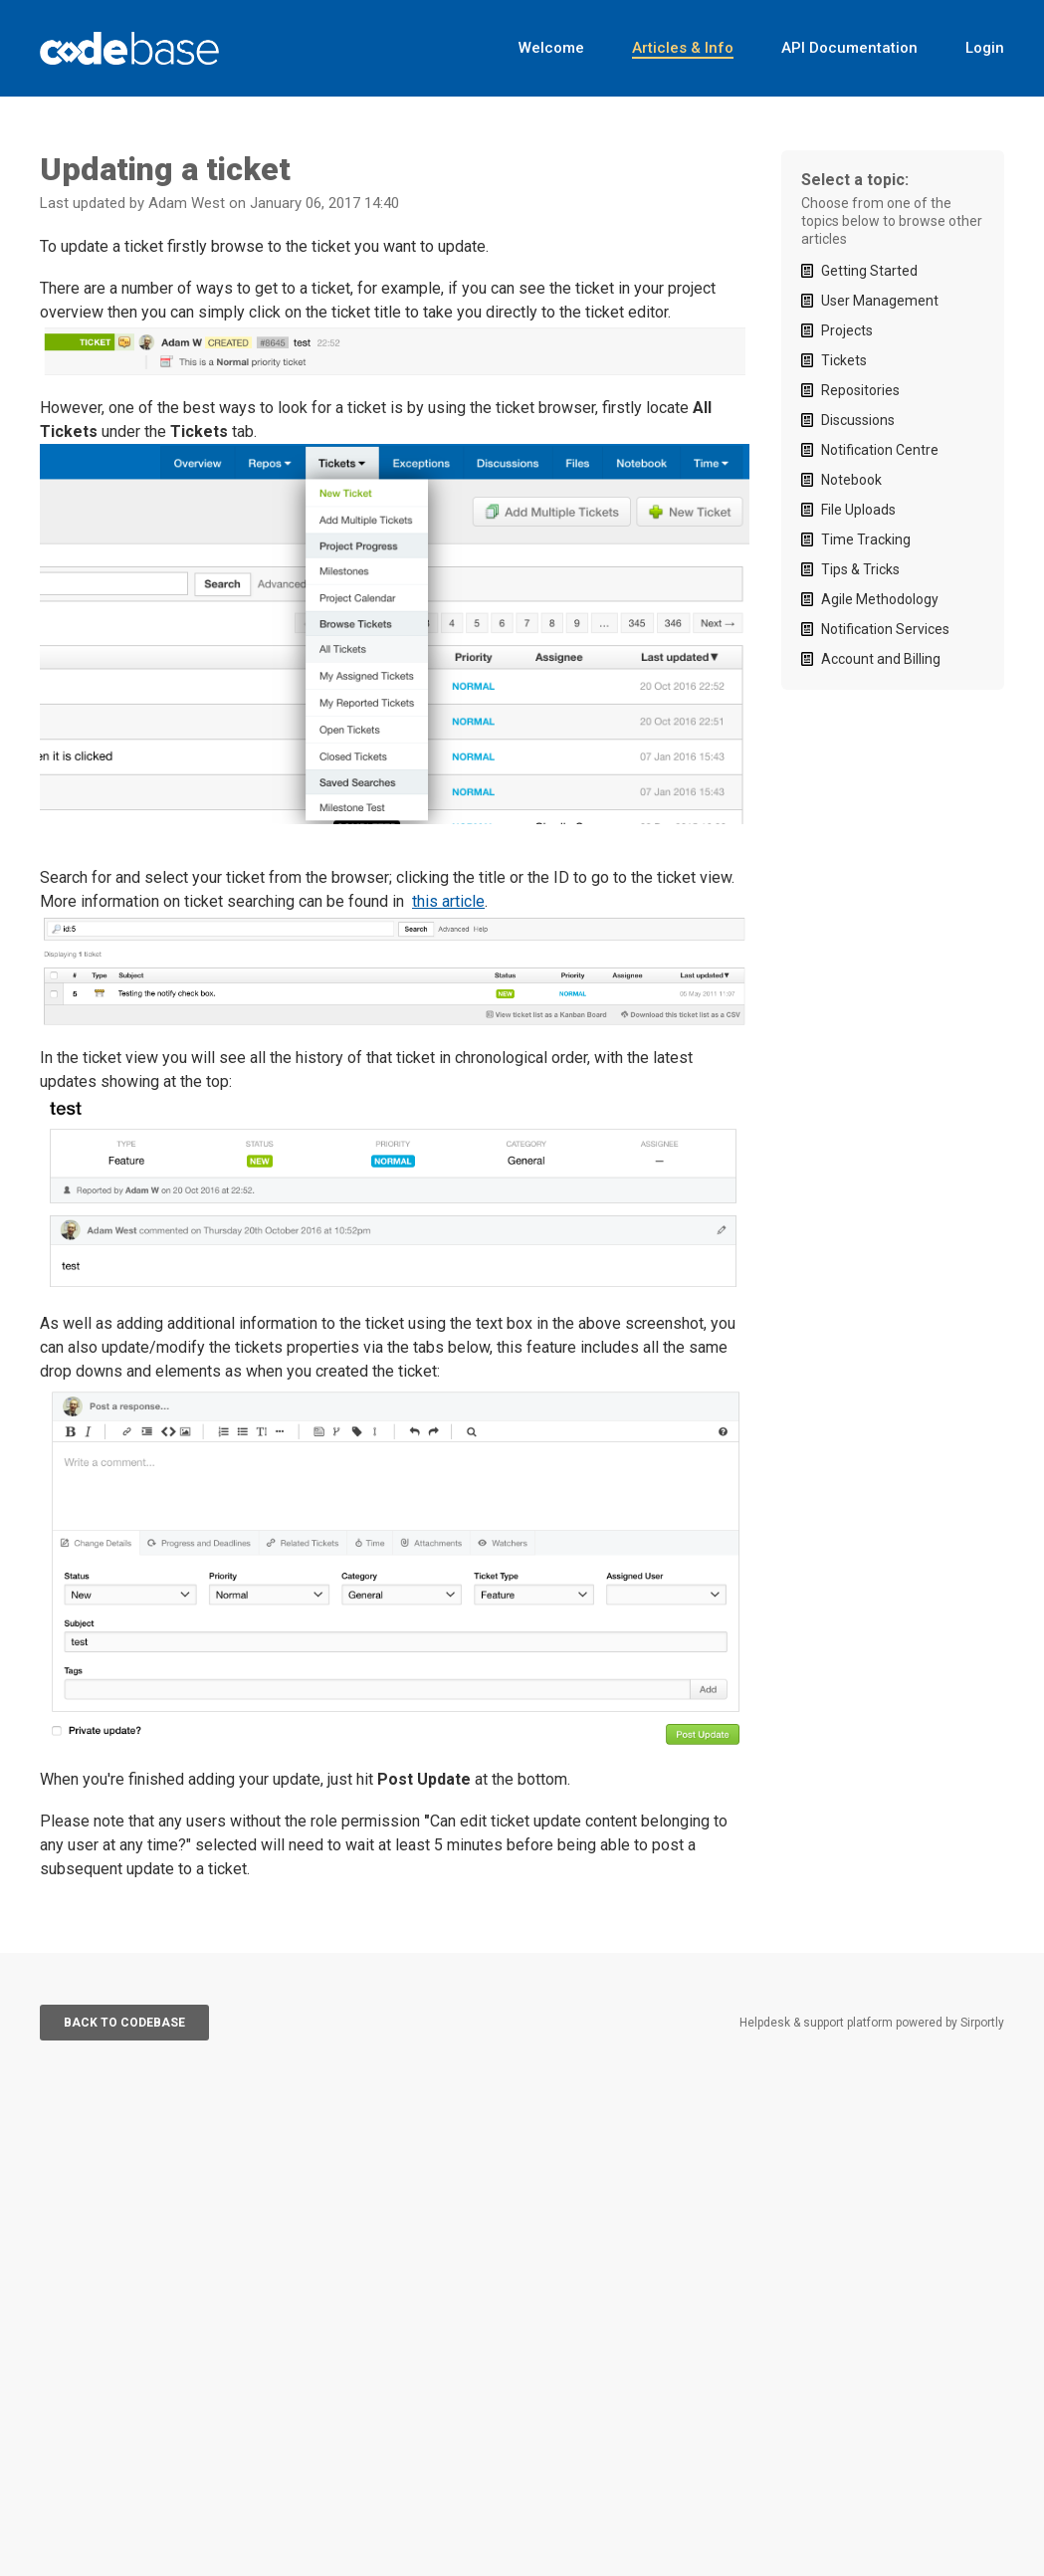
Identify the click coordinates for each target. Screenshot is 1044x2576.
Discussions (858, 420)
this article (448, 901)
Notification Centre (880, 450)
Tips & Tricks (860, 569)
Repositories (860, 390)
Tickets (844, 360)
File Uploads (858, 510)
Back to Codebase (124, 2023)
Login (984, 48)
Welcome (551, 48)
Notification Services (885, 629)
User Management (880, 301)
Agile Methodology (880, 599)
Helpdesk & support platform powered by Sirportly (871, 2023)
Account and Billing (880, 659)
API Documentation (849, 48)
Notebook (851, 480)
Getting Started (869, 271)
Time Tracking (866, 539)
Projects (847, 330)
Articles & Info (682, 48)
